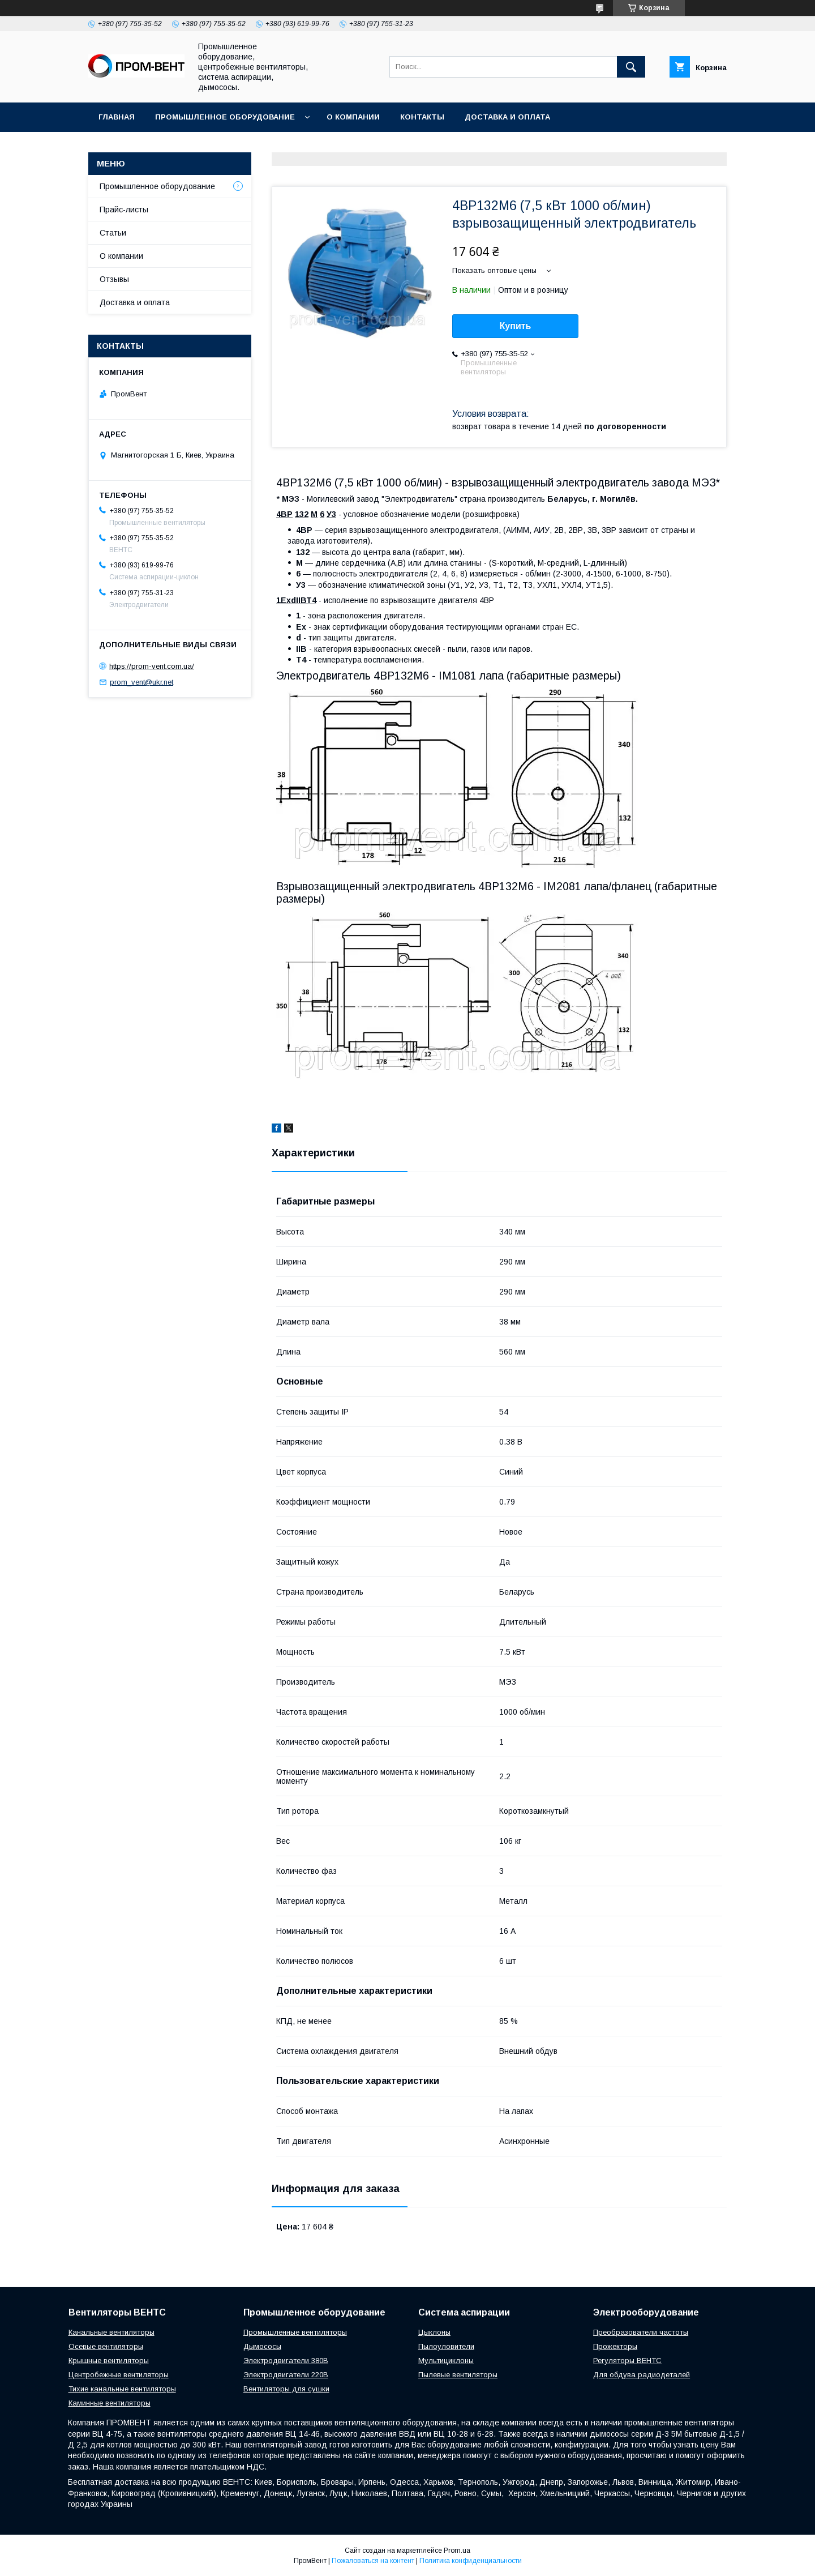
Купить (515, 326)
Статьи (113, 232)
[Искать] (631, 67)
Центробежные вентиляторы (118, 2374)
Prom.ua (457, 2550)
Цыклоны (434, 2332)
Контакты (422, 117)
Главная (116, 117)
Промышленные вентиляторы (295, 2332)
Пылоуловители (446, 2346)
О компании (353, 117)
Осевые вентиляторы (105, 2346)
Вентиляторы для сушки (286, 2389)
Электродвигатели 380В (285, 2360)
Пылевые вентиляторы (457, 2374)
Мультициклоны (446, 2360)
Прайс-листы (124, 209)
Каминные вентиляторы (109, 2403)
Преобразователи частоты (640, 2332)
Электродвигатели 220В (285, 2374)
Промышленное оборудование (225, 117)
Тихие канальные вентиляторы (122, 2389)
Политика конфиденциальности (470, 2561)
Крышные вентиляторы (108, 2360)
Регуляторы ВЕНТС (627, 2360)
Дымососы (262, 2346)
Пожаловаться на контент (373, 2561)
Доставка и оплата (507, 117)
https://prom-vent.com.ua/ (151, 665)
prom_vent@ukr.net (141, 682)
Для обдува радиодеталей (641, 2374)
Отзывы (114, 279)
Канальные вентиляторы (111, 2332)
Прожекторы (615, 2346)
